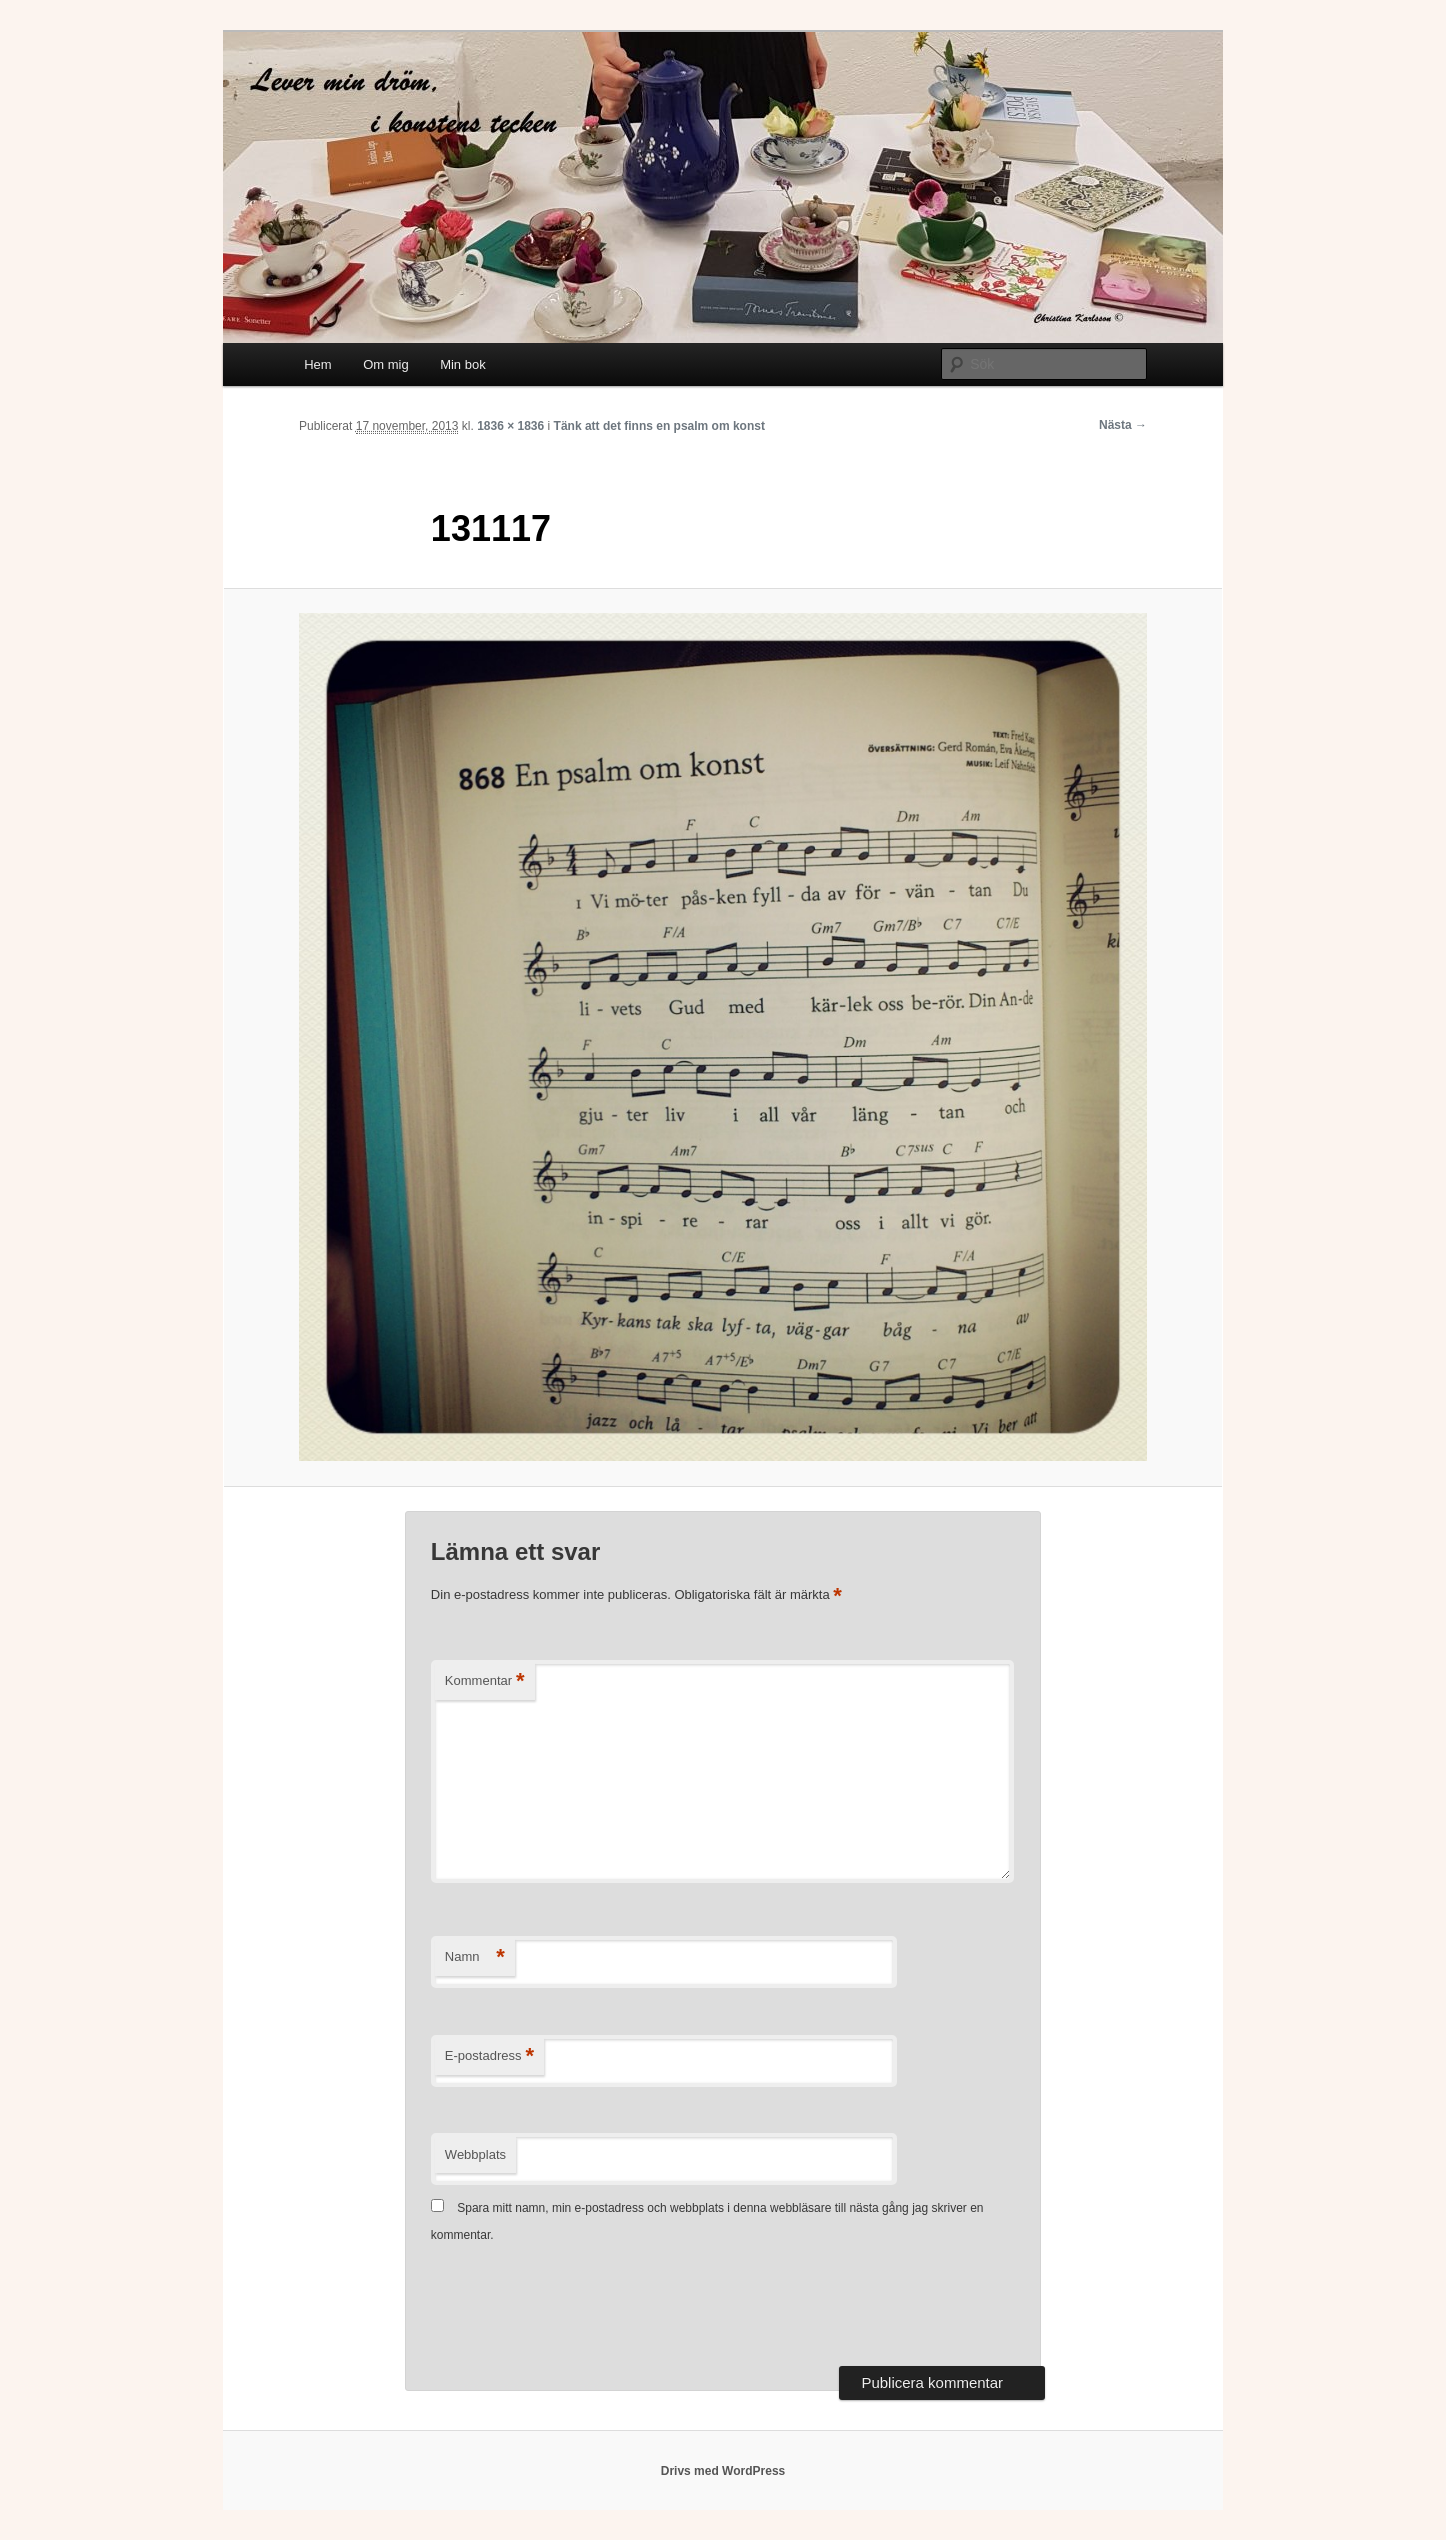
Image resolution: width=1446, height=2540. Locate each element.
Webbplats (475, 2154)
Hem (317, 364)
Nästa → (1123, 425)
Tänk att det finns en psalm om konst (659, 426)
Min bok (463, 364)
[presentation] (583, 2307)
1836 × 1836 (510, 426)
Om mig (386, 364)
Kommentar (485, 1681)
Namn (475, 1957)
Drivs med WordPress (723, 2471)
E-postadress (489, 2056)
